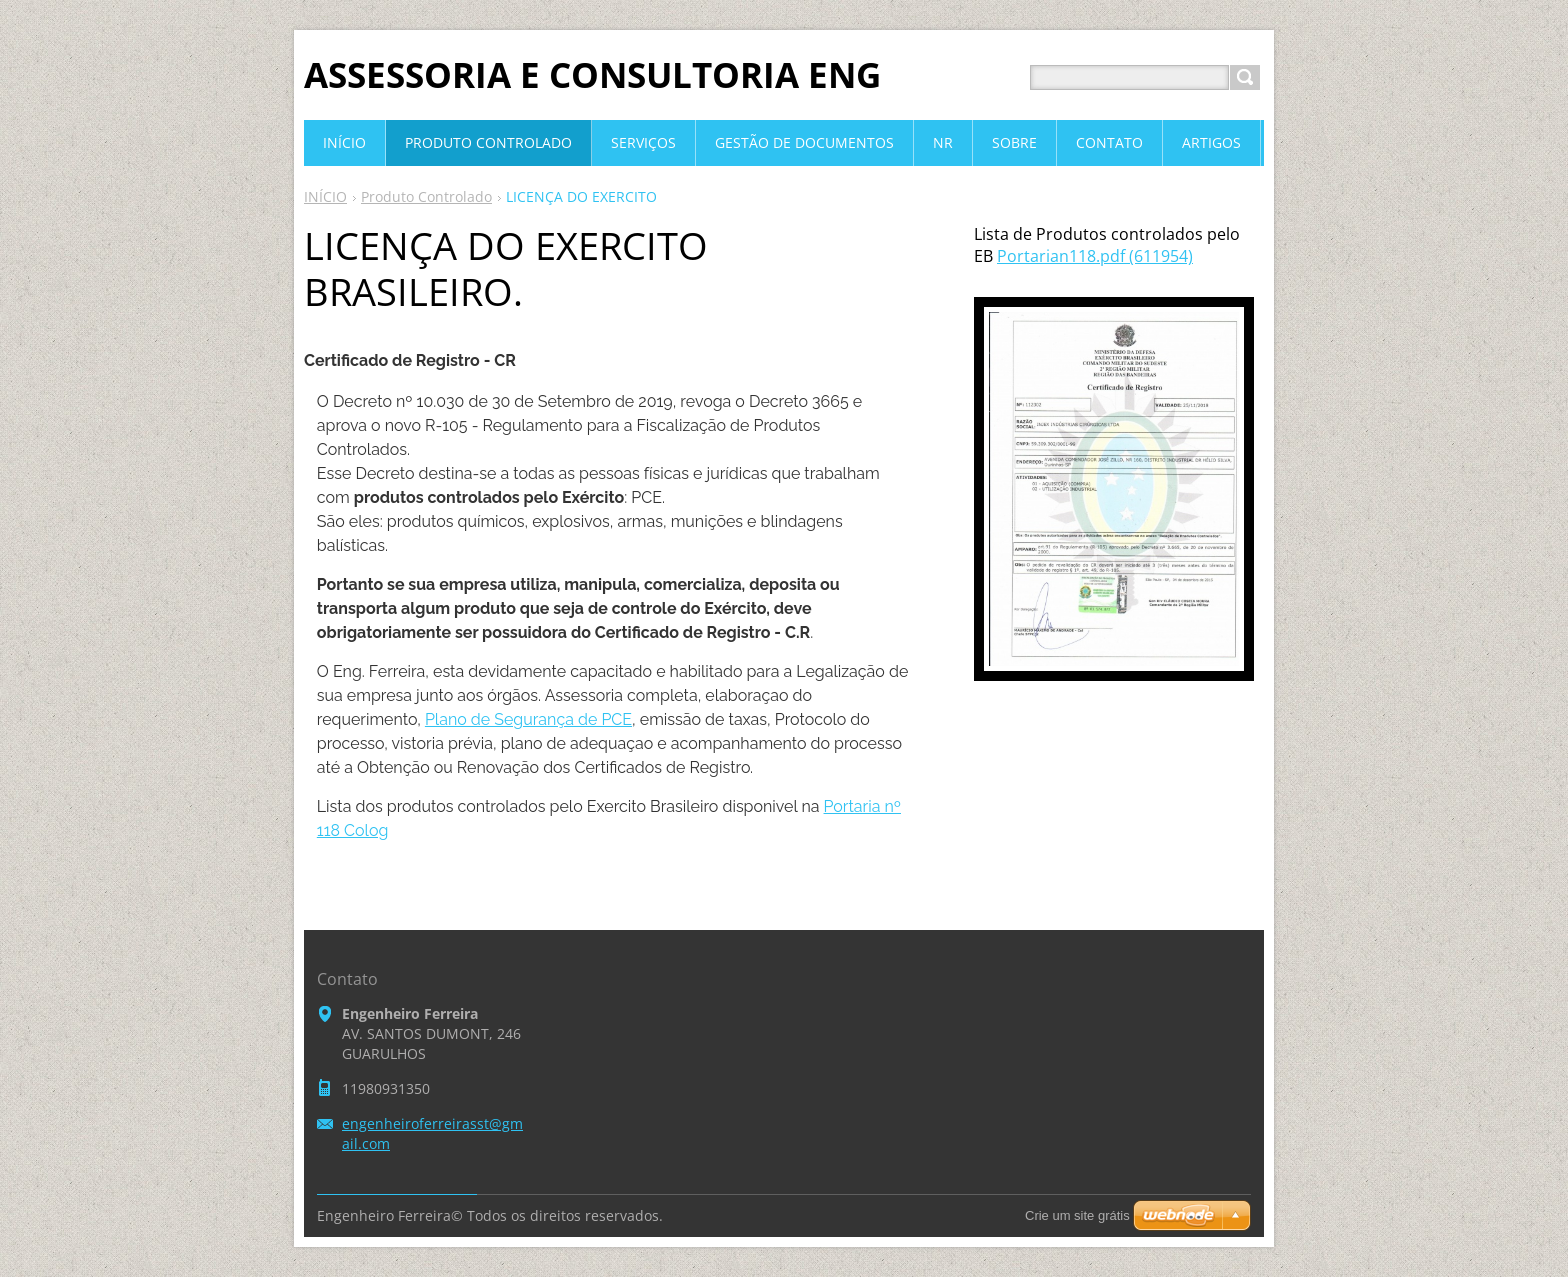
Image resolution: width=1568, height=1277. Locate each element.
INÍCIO (325, 196)
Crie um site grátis (1077, 1215)
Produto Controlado (426, 196)
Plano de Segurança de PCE (528, 719)
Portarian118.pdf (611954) (1095, 256)
